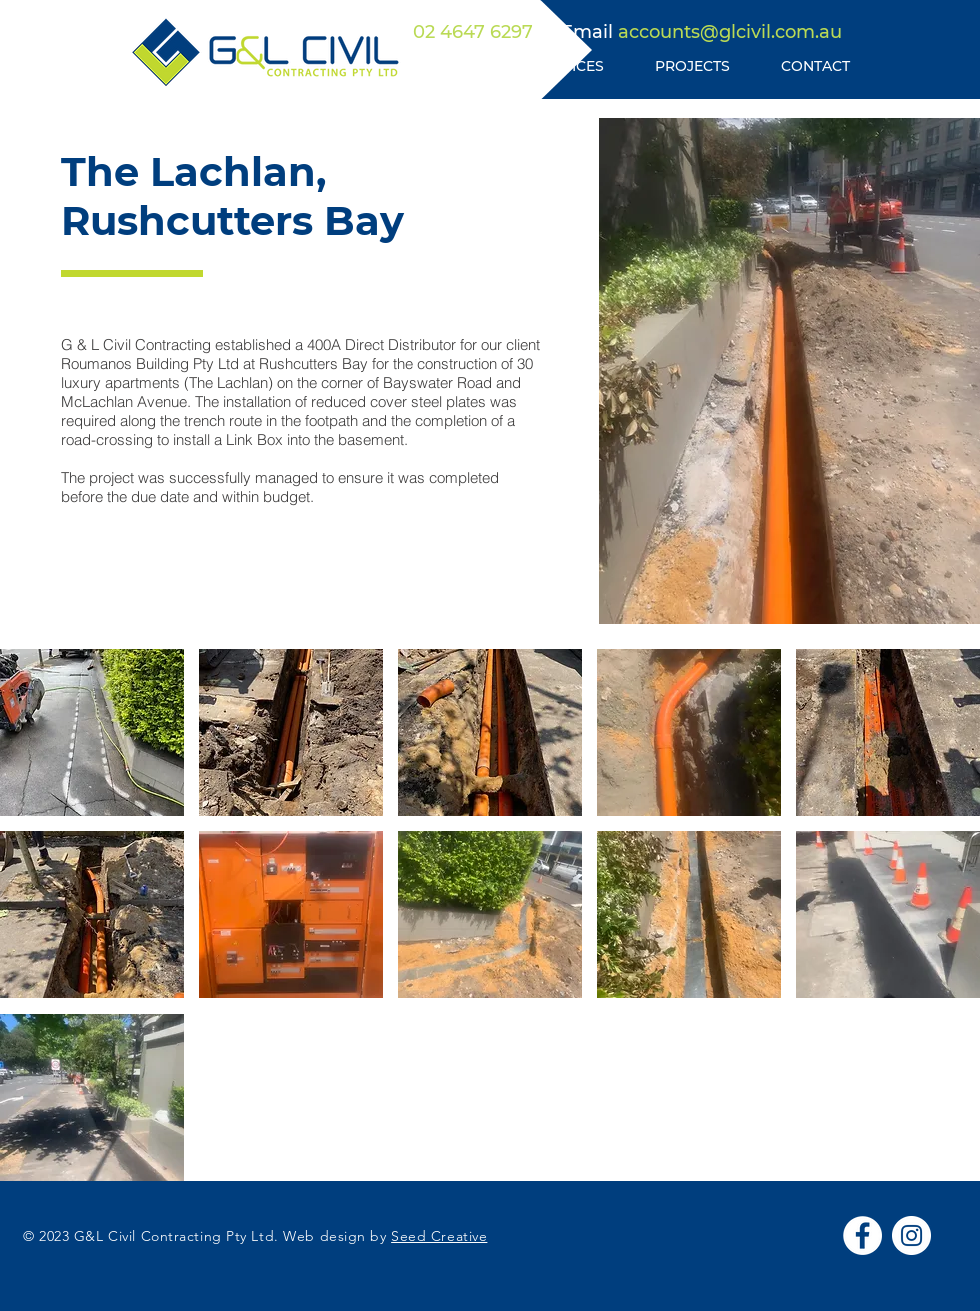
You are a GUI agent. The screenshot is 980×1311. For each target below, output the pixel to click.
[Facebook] (862, 1235)
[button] (92, 732)
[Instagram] (911, 1235)
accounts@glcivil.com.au (730, 32)
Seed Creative (439, 1236)
